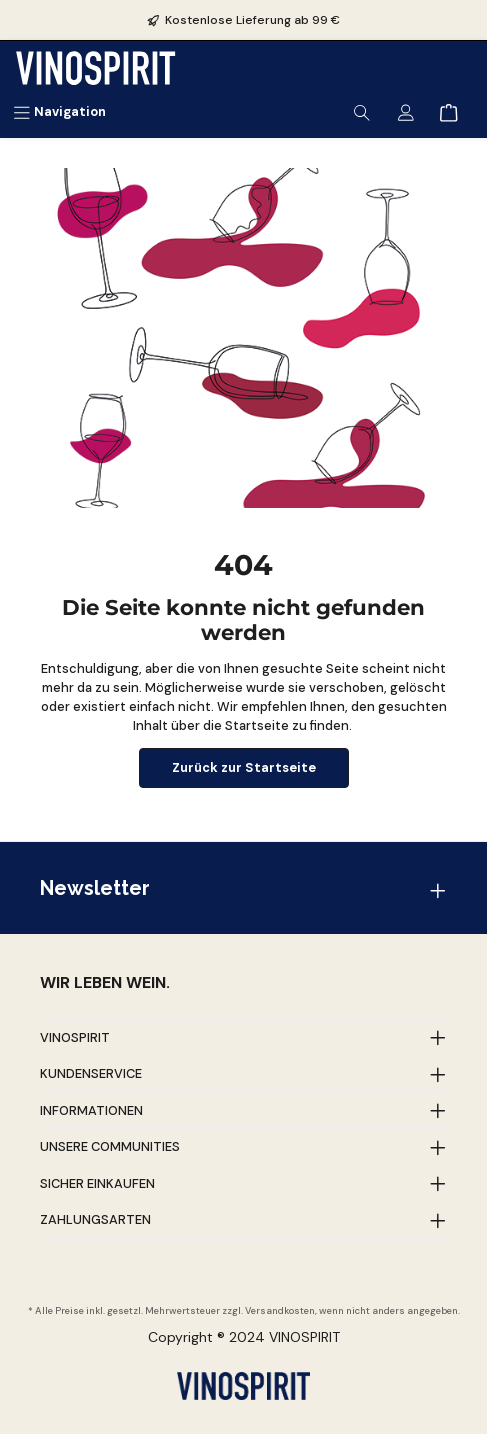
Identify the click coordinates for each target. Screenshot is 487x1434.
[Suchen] (362, 111)
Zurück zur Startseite (244, 767)
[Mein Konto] (406, 111)
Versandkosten (280, 1310)
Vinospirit (75, 1037)
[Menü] (59, 111)
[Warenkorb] (449, 111)
